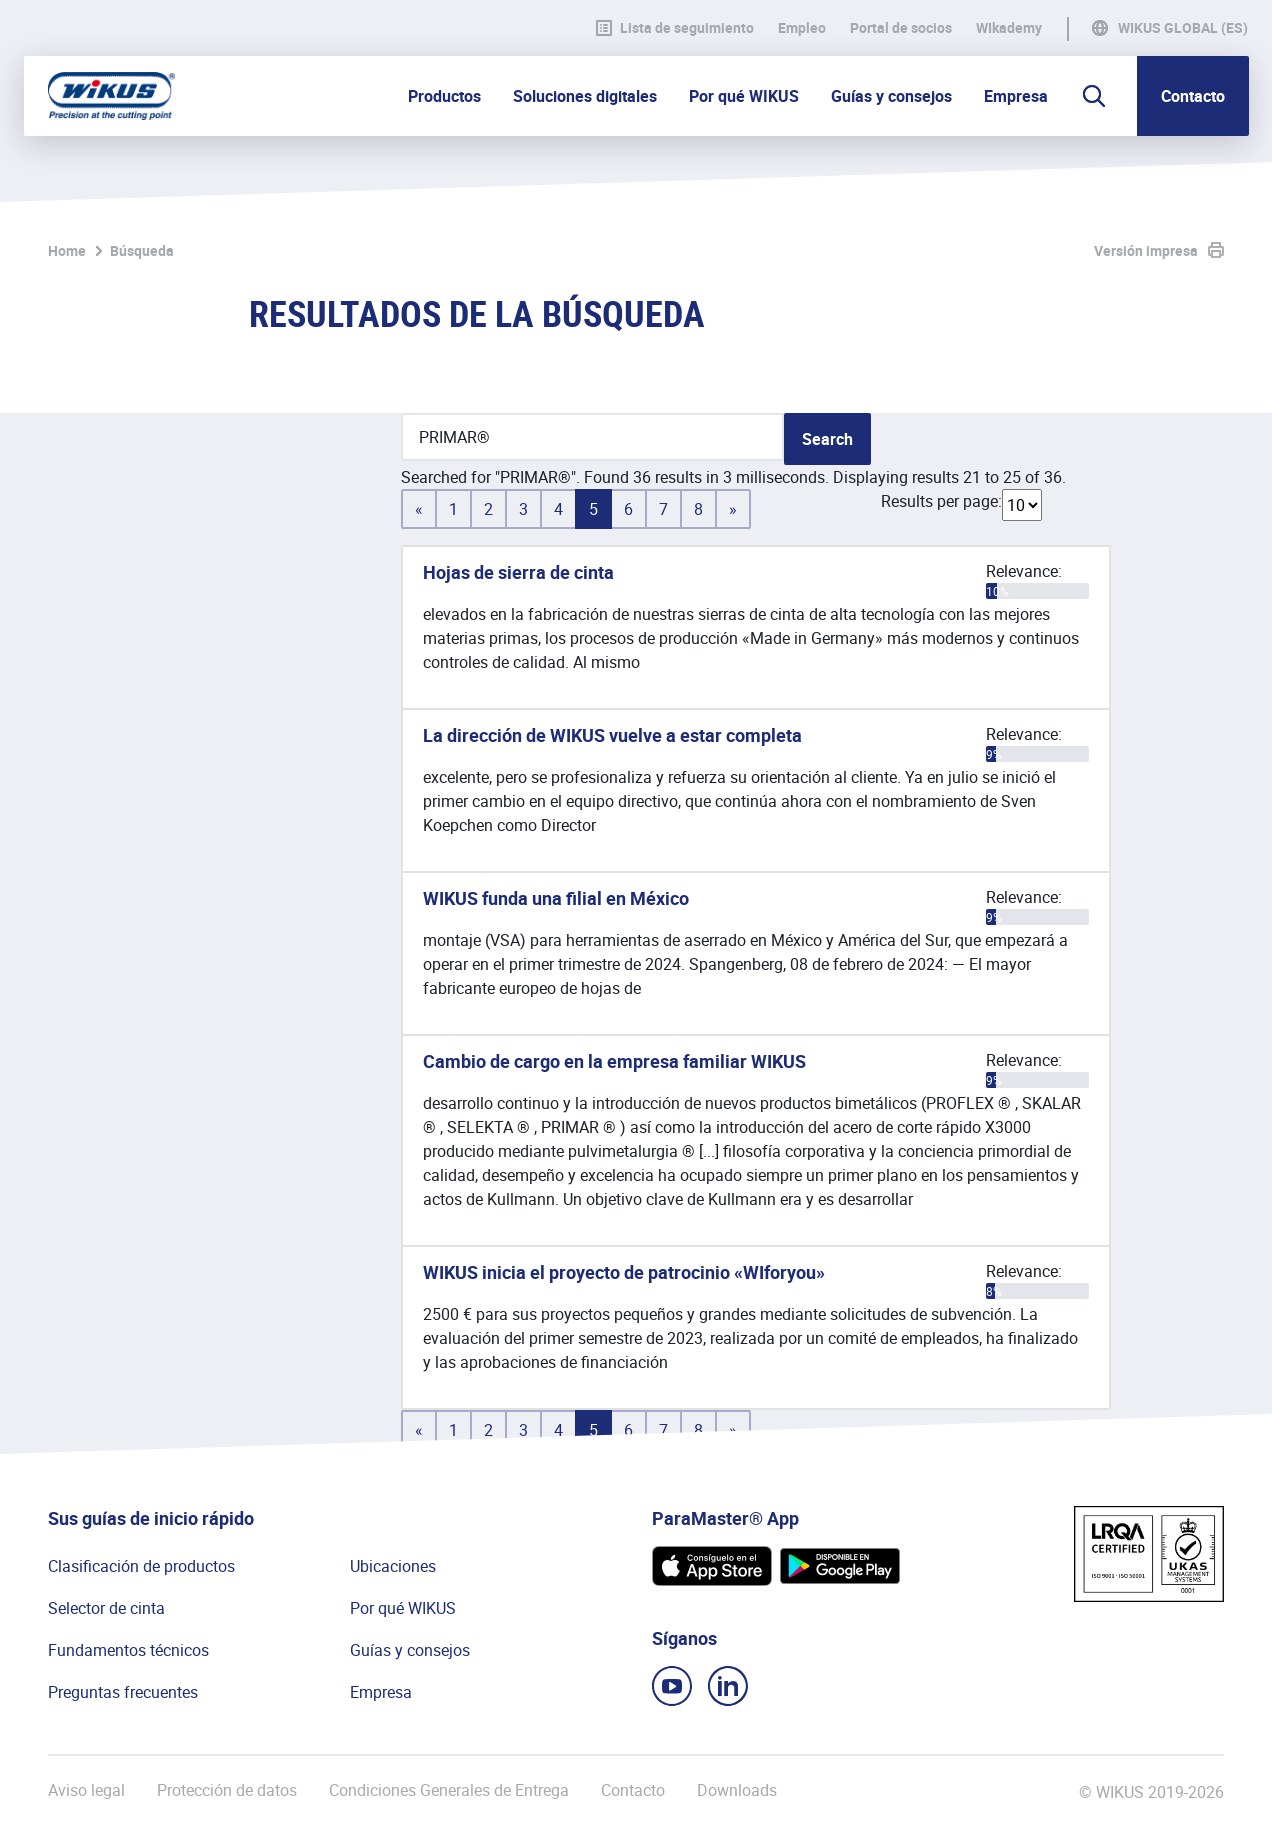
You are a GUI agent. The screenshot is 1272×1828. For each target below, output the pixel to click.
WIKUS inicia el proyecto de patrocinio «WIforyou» (624, 1272)
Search (827, 439)
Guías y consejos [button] (891, 96)
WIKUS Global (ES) (1183, 28)
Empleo (802, 28)
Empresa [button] (1016, 96)
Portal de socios (901, 28)
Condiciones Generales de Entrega (449, 1790)
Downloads (737, 1790)
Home (67, 250)
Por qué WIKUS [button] (744, 96)
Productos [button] (444, 96)
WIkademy (1009, 28)
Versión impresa (1146, 250)
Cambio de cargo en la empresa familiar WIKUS (614, 1061)
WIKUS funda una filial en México (556, 898)
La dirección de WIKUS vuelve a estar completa (612, 735)
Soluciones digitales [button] (585, 96)
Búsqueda (142, 250)
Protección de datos (227, 1790)
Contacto (1193, 96)
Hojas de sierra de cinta (518, 572)
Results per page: (941, 501)
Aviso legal (86, 1790)
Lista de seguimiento (675, 28)
